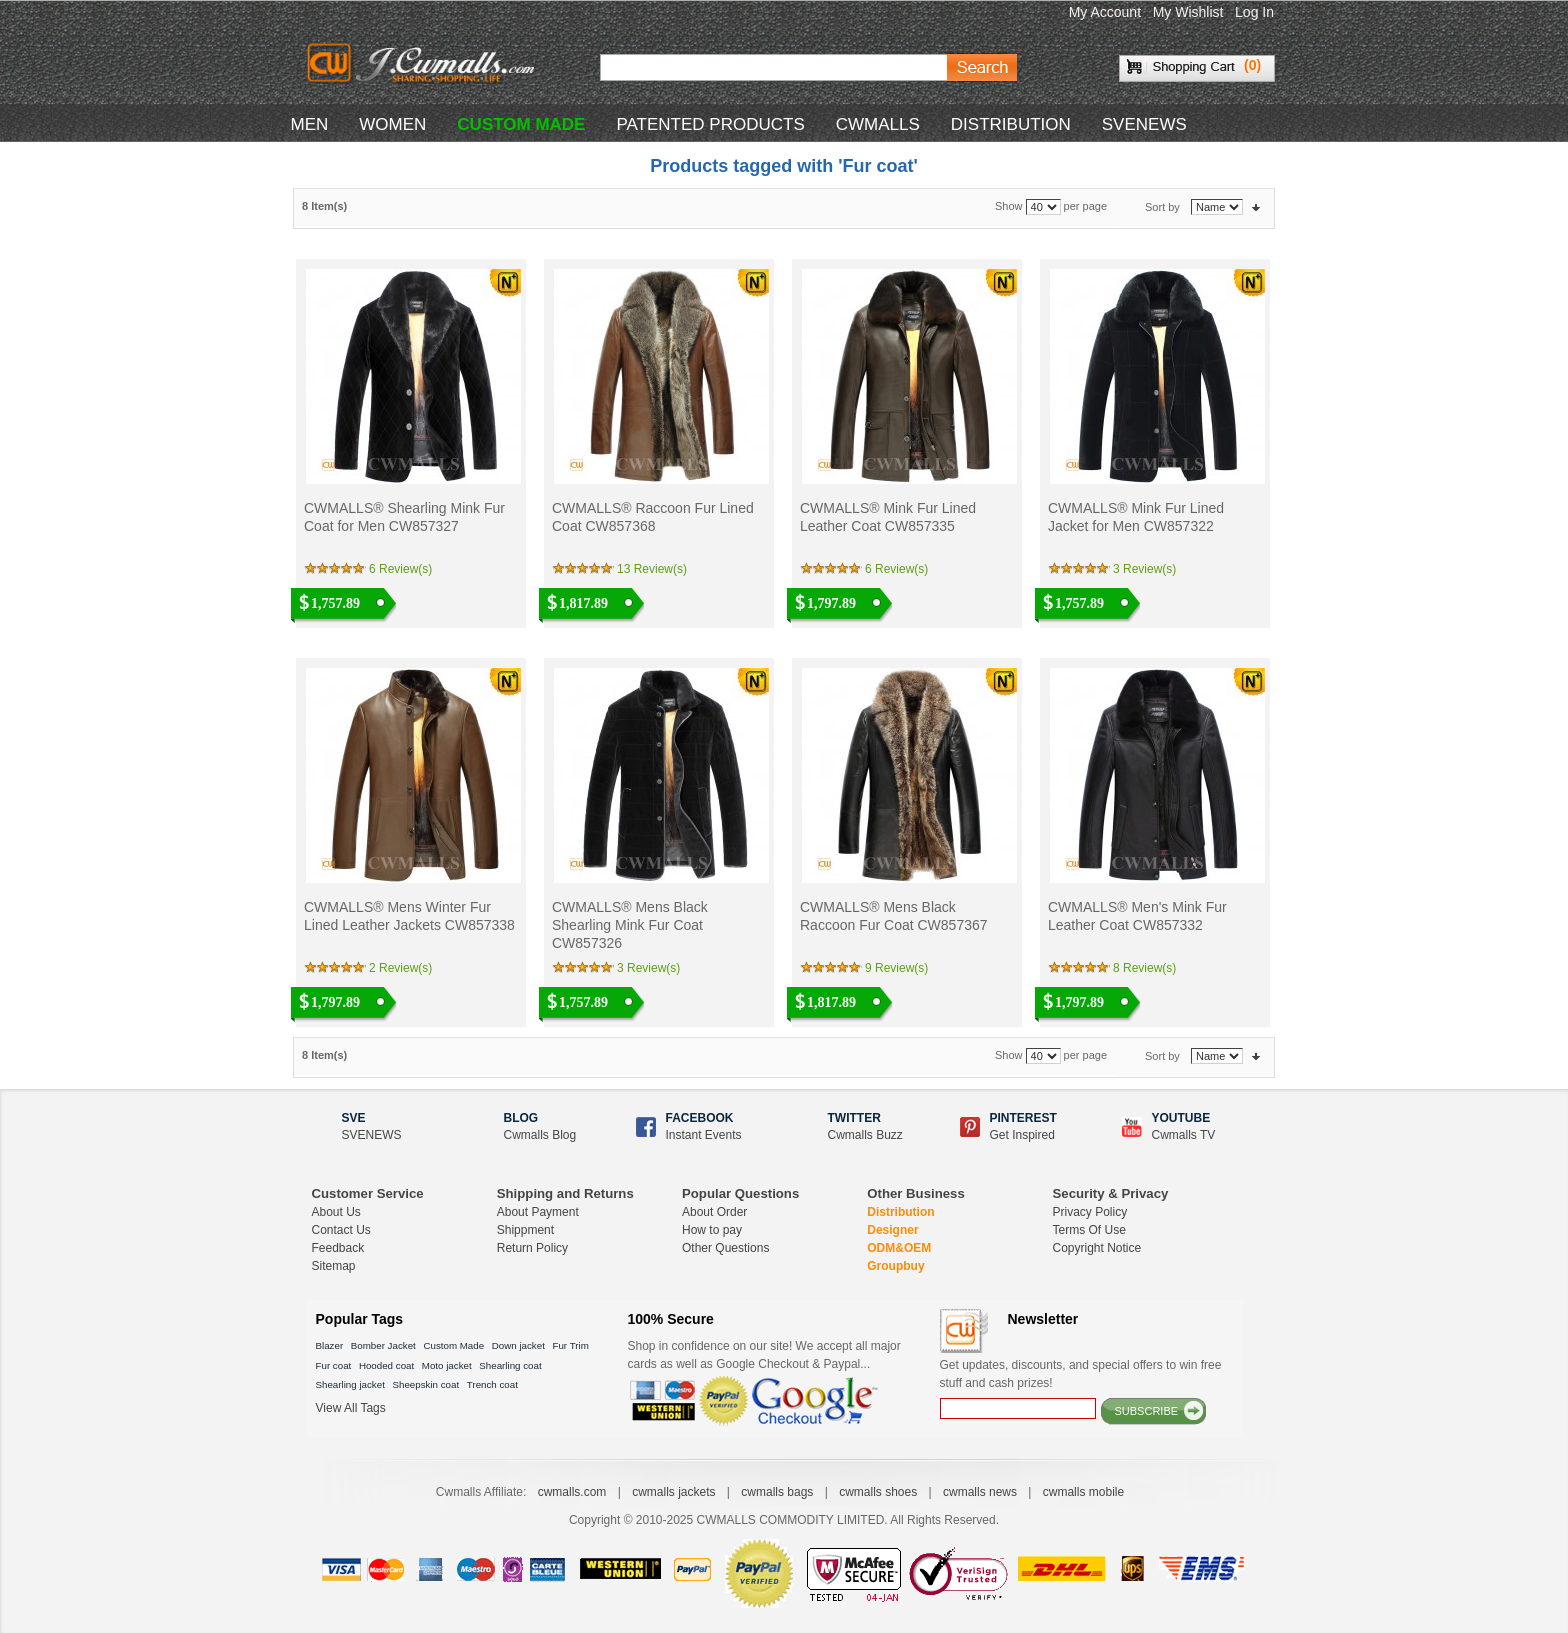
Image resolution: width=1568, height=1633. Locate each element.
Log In (1254, 12)
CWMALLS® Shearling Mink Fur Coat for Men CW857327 (404, 517)
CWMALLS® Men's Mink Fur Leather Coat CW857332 (1137, 916)
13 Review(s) (652, 569)
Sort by (1162, 207)
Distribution (900, 1212)
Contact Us (341, 1230)
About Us (336, 1212)
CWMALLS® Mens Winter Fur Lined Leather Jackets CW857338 (409, 916)
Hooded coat (386, 1365)
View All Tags (351, 1408)
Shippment (525, 1230)
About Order (714, 1212)
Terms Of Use (1089, 1230)
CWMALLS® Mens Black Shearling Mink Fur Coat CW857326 (630, 925)
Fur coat (334, 1365)
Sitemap (334, 1266)
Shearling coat (510, 1365)
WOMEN (392, 124)
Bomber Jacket (383, 1345)
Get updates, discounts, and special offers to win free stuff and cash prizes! (1081, 1374)
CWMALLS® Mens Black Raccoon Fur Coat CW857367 (894, 916)
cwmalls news (980, 1492)
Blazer (330, 1345)
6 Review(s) (400, 569)
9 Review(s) (896, 968)
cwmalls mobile (1083, 1492)
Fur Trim (570, 1345)
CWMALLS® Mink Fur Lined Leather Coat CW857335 (888, 517)
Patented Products (710, 124)
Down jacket (518, 1345)
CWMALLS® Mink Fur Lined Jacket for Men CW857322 (1136, 517)
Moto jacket (447, 1365)
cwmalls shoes (878, 1492)
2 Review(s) (400, 968)
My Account (1105, 12)
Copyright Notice (1097, 1248)
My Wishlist (1188, 12)
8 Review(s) (1144, 968)
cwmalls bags (777, 1492)
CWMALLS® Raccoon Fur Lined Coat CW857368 (653, 517)
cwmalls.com (572, 1492)
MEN (310, 124)
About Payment (538, 1212)
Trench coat (492, 1384)
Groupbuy (895, 1266)
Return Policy (532, 1248)
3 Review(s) (1144, 569)
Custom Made (453, 1345)
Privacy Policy (1090, 1212)
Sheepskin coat (426, 1384)
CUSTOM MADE (521, 124)
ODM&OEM (899, 1248)
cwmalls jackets (673, 1492)
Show (1009, 207)
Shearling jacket (350, 1384)
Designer (892, 1230)
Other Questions (725, 1248)
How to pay (712, 1230)
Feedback (338, 1248)
